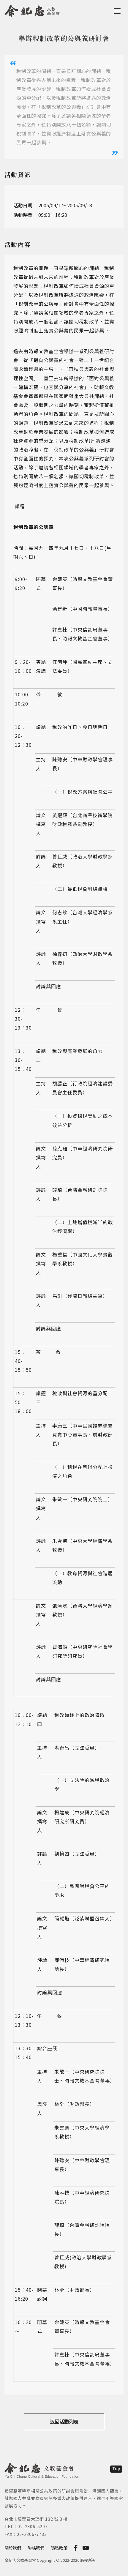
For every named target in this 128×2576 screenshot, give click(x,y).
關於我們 (12, 2548)
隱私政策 (59, 2548)
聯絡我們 (36, 2548)
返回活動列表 (64, 2421)
